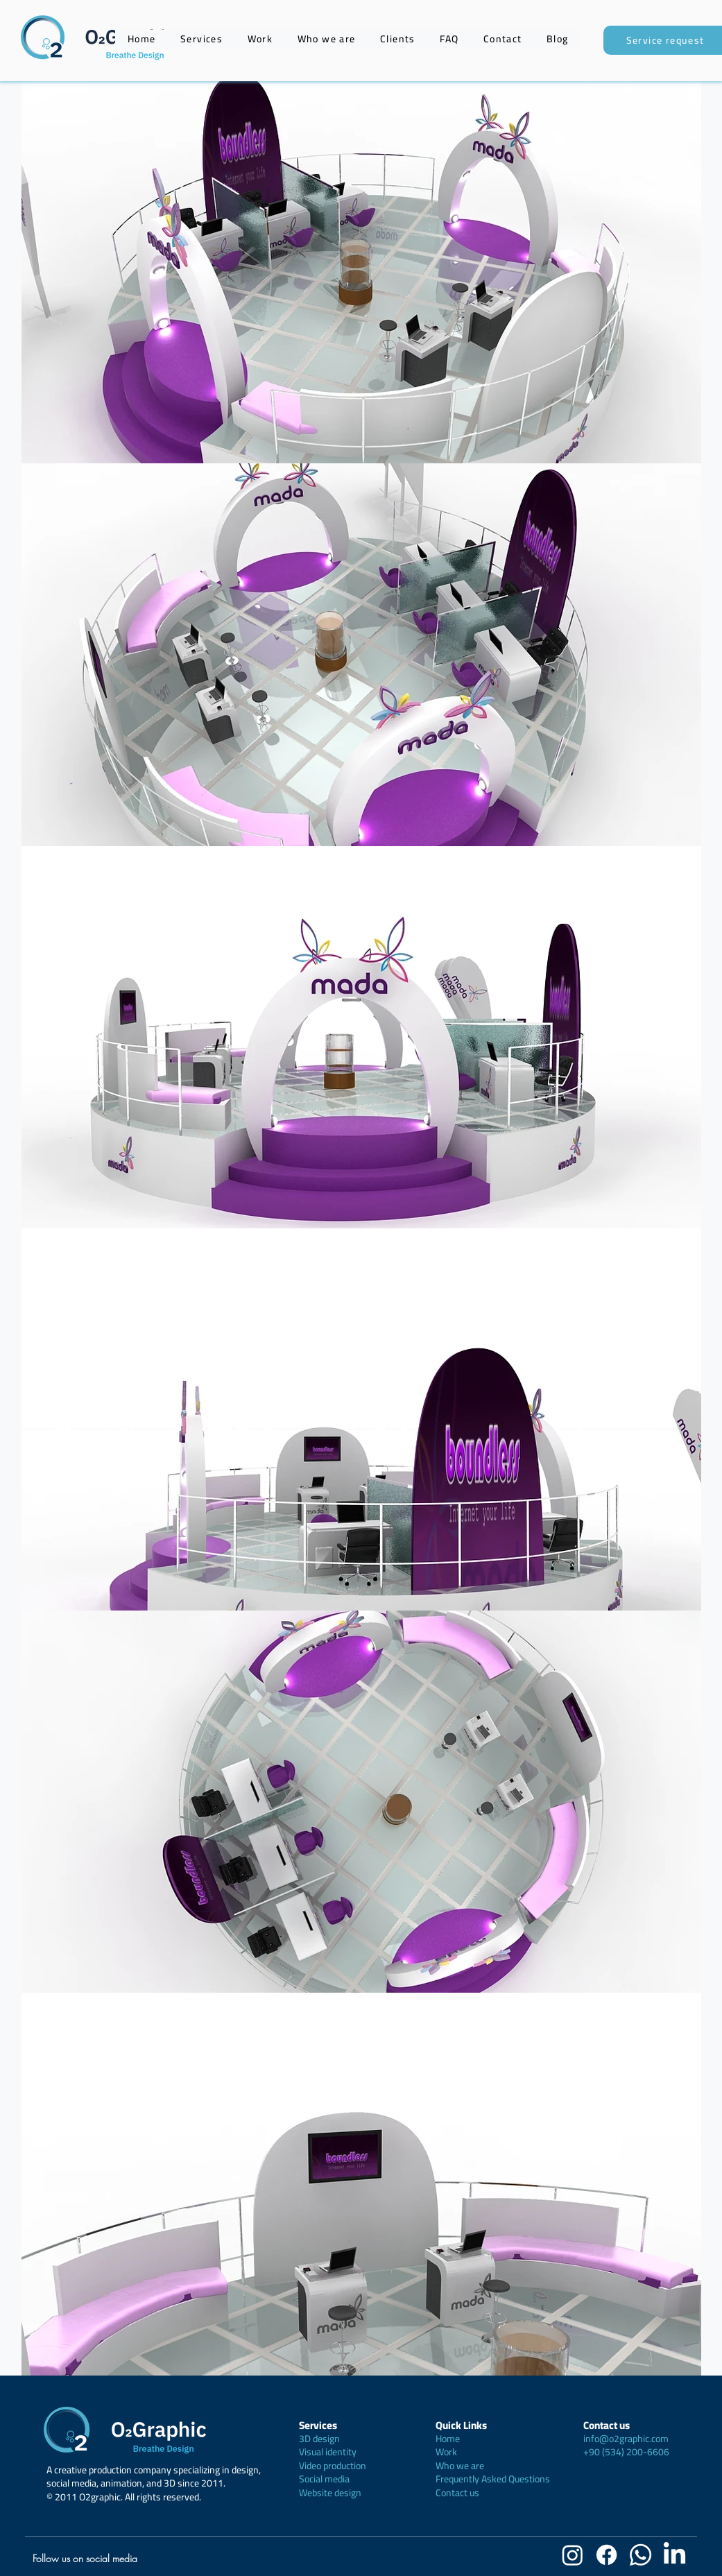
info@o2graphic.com (626, 2439)
